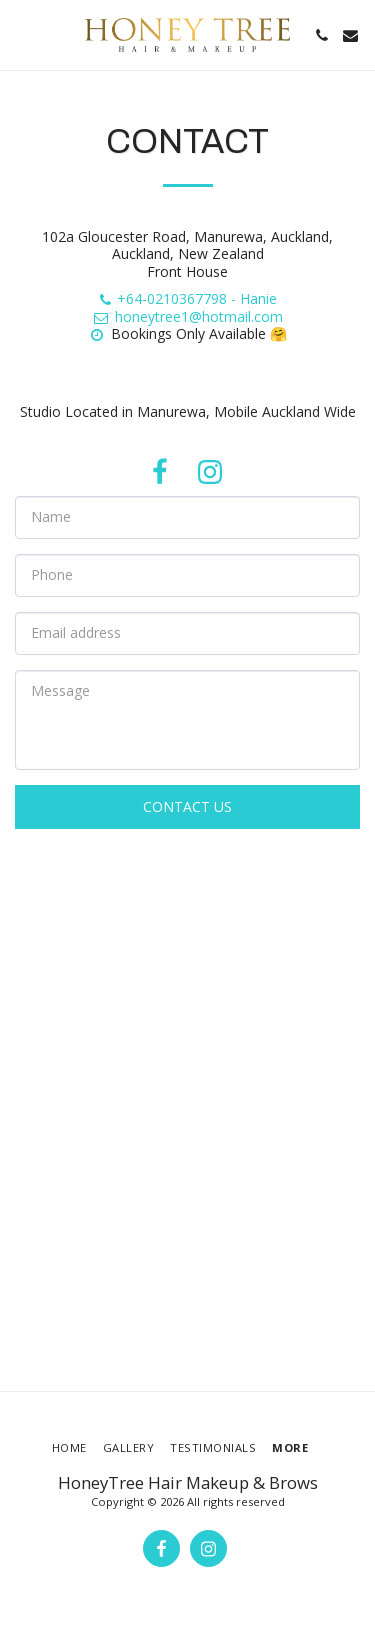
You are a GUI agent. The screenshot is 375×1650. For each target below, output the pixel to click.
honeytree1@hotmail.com (187, 316)
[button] (22, 34)
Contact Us (187, 806)
